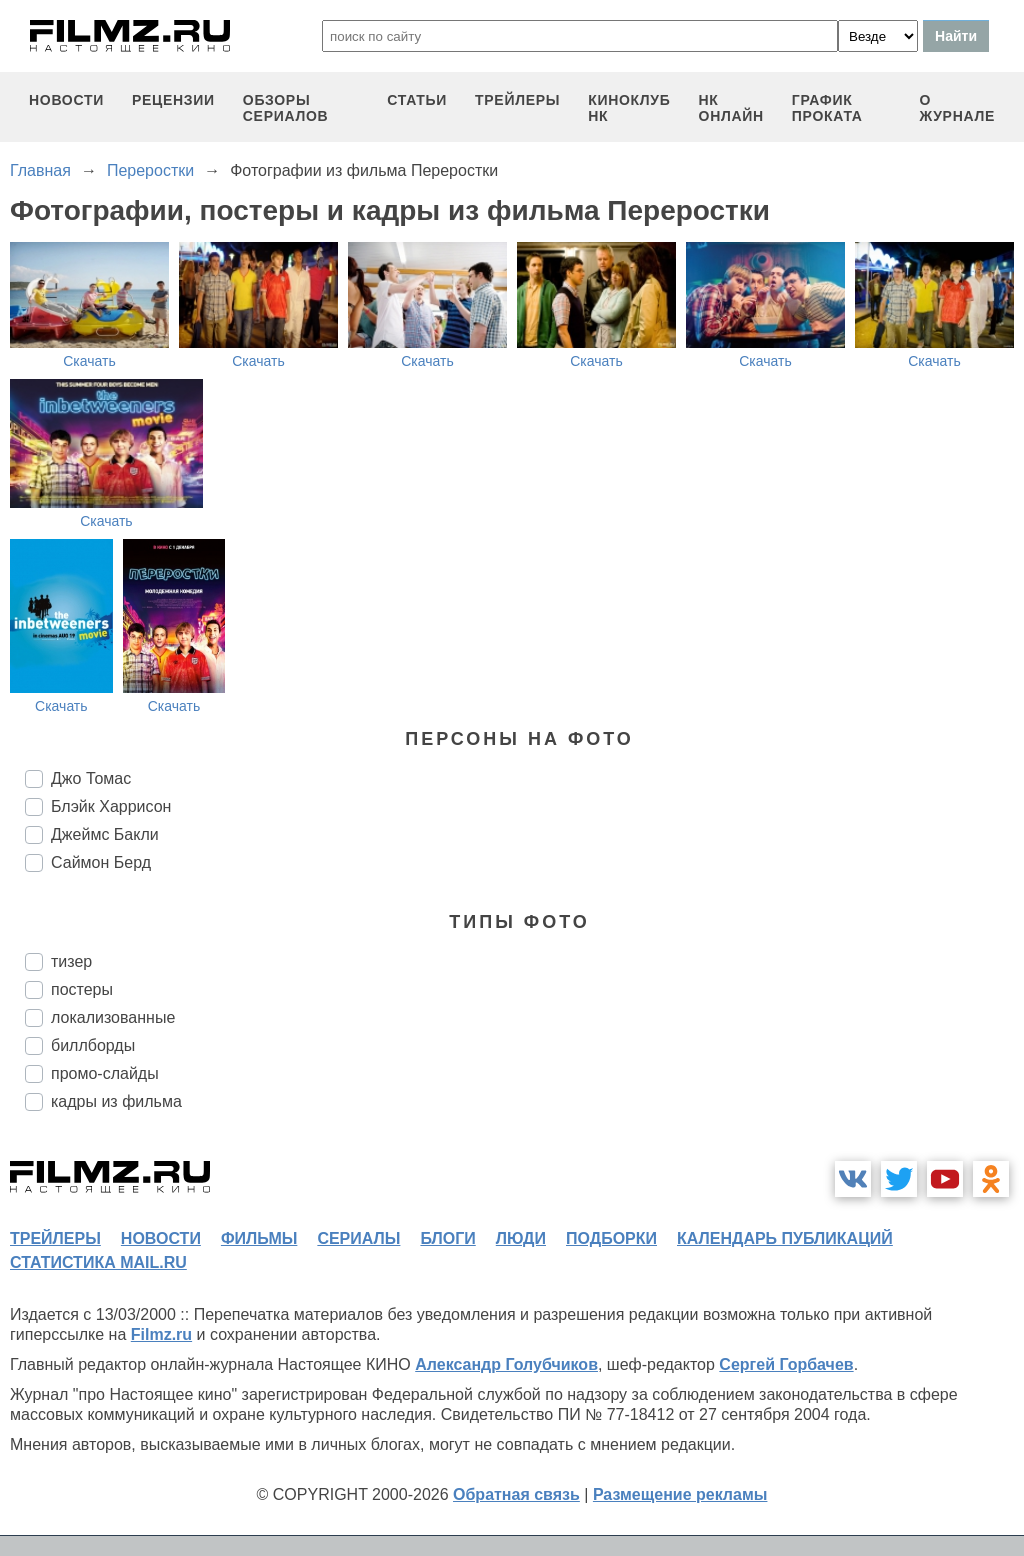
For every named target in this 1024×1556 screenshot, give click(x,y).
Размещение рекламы (680, 1494)
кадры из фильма (116, 1101)
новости (66, 100)
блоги (447, 1238)
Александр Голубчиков (506, 1364)
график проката (827, 108)
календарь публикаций (785, 1238)
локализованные (113, 1017)
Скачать (89, 361)
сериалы (358, 1238)
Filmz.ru (161, 1334)
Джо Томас (91, 778)
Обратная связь (516, 1494)
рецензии (173, 100)
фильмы (259, 1238)
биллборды (93, 1045)
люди (521, 1238)
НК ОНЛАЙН (731, 108)
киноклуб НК (629, 108)
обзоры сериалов (286, 108)
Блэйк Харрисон (111, 806)
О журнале (957, 108)
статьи (417, 100)
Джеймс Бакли (105, 834)
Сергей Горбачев (786, 1364)
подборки (611, 1238)
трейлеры (517, 100)
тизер (71, 961)
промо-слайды (105, 1073)
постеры (82, 989)
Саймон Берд (101, 862)
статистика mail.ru (98, 1262)
